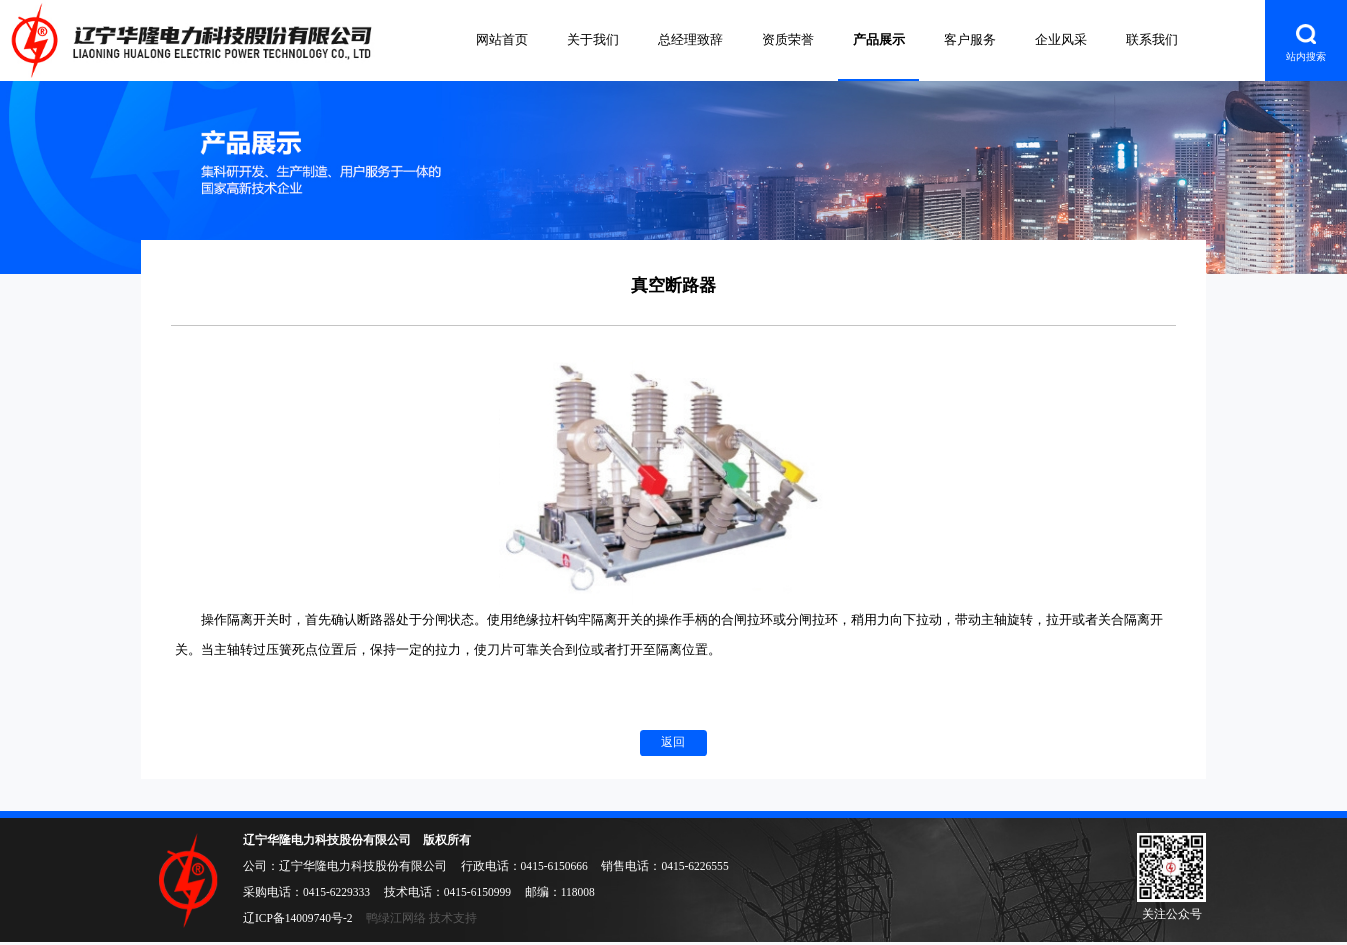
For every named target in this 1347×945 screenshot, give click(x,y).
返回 (673, 742)
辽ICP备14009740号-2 (298, 918)
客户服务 (970, 39)
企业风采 (1061, 39)
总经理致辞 (690, 39)
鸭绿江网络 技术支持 (421, 918)
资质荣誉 (788, 39)
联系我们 (1152, 39)
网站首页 (502, 39)
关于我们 (593, 39)
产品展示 (879, 39)
